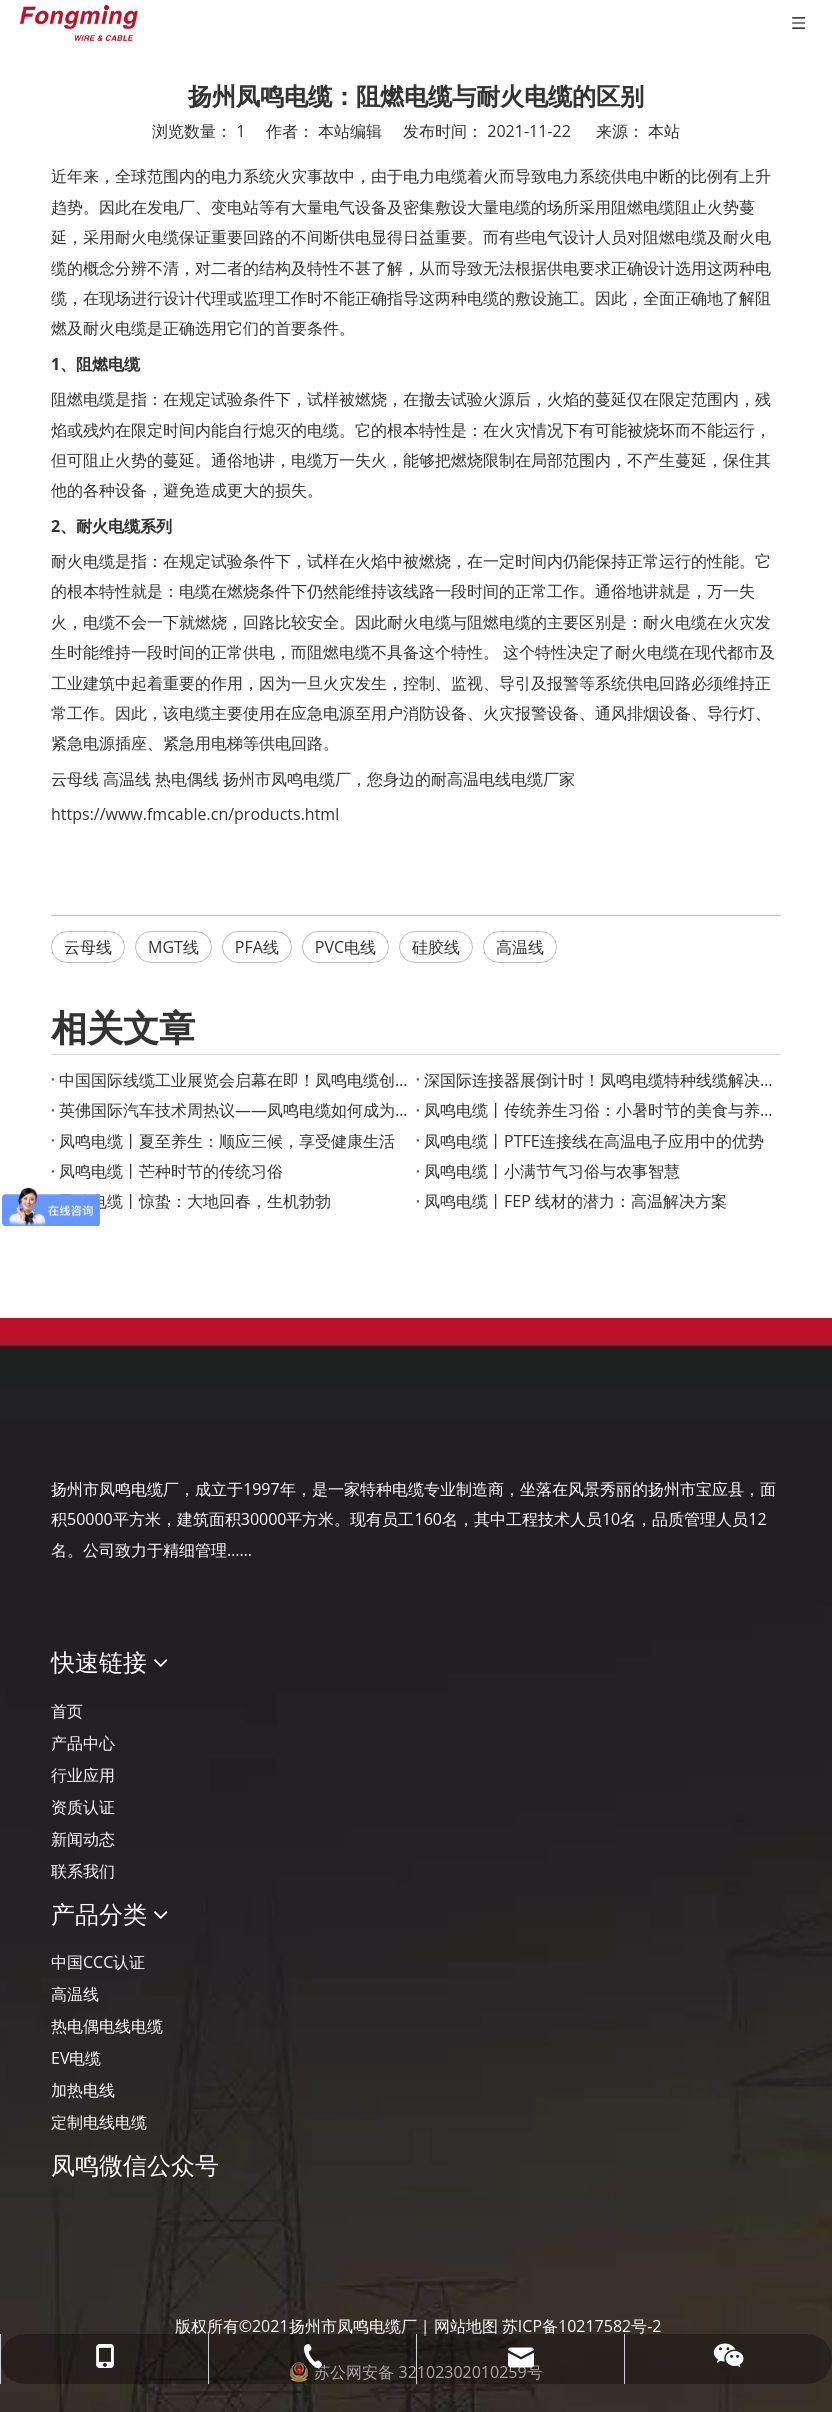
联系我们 (83, 1871)
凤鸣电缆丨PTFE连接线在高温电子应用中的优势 (594, 1141)
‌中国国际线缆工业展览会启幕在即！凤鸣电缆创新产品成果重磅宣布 (233, 1080)
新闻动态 (83, 1839)
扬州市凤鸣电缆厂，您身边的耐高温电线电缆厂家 (399, 779)
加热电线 (83, 2090)
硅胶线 (436, 947)
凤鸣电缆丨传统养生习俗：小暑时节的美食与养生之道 (598, 1110)
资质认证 (83, 1807)
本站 (664, 131)
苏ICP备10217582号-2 (582, 2326)
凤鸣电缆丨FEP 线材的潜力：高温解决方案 (575, 1201)
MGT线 (173, 947)
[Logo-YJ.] (67, 1427)
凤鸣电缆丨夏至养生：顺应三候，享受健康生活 (227, 1141)
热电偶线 (187, 779)
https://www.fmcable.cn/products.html (195, 814)
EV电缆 (76, 2058)
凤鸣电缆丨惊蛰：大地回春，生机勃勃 (195, 1201)
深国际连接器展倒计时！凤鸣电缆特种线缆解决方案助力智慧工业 (598, 1080)
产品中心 (83, 1743)
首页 (67, 1711)
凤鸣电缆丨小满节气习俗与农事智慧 (552, 1171)
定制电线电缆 (99, 2122)
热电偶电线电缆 (107, 2026)
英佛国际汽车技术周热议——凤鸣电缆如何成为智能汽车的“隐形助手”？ (233, 1110)
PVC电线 (345, 947)
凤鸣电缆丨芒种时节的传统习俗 (171, 1171)
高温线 (127, 779)
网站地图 (466, 2326)
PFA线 (257, 947)
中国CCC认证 (98, 1962)
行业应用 (83, 1775)
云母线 (75, 779)
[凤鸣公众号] (67, 2218)
